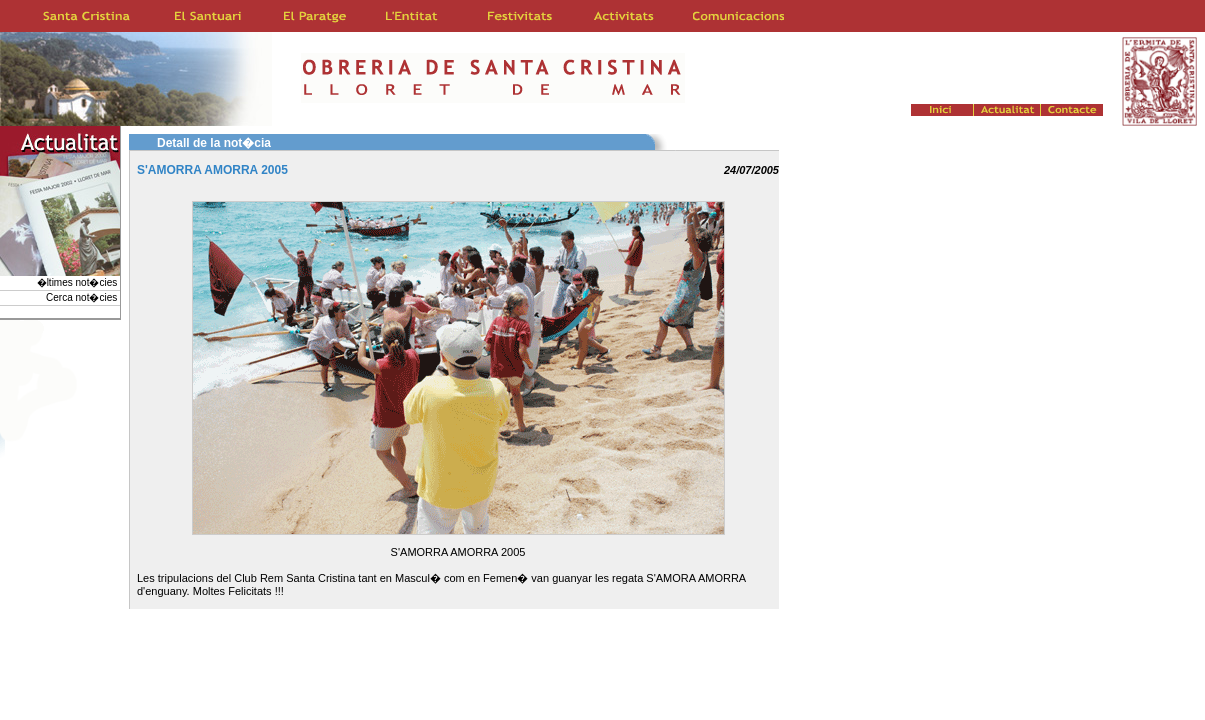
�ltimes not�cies (78, 282)
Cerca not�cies (83, 297)
